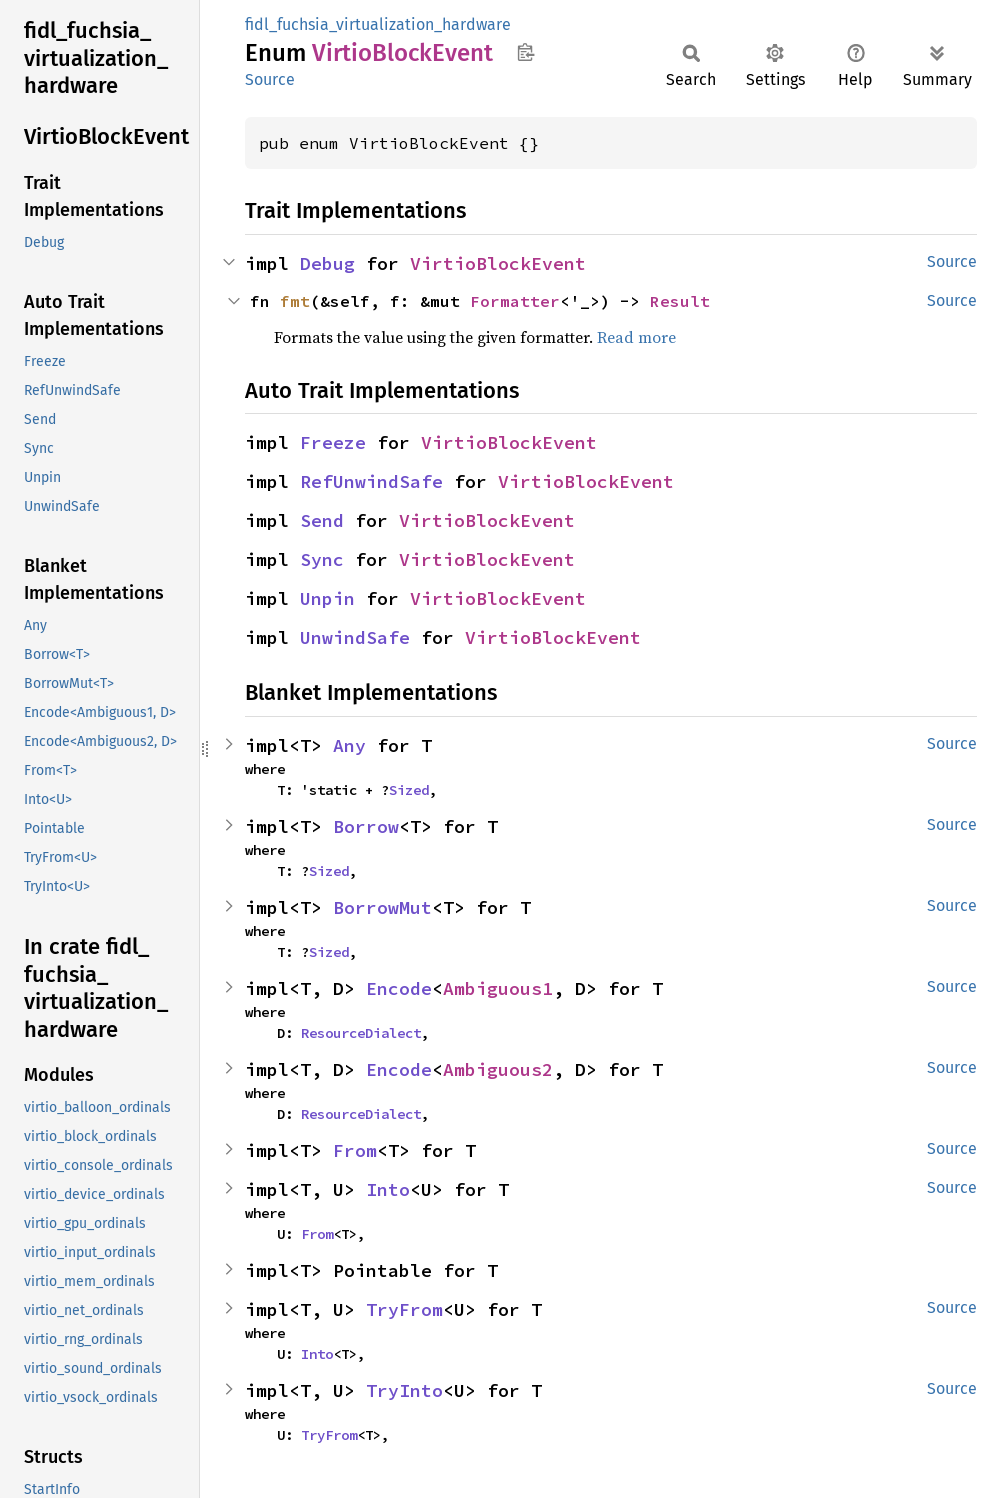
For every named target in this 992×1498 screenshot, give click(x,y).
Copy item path (525, 52)
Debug (327, 263)
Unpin (327, 598)
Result (680, 301)
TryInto (404, 1390)
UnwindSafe (355, 637)
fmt (295, 301)
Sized (409, 790)
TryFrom (404, 1309)
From (355, 1150)
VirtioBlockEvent (498, 263)
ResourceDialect (361, 1033)
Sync (322, 559)
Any (349, 745)
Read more (636, 337)
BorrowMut (382, 907)
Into (388, 1189)
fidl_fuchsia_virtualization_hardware (378, 24)
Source (270, 79)
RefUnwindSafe (371, 481)
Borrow (366, 826)
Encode (399, 988)
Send (322, 520)
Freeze (333, 442)
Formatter (515, 301)
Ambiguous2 (498, 1069)
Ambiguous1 (498, 988)
